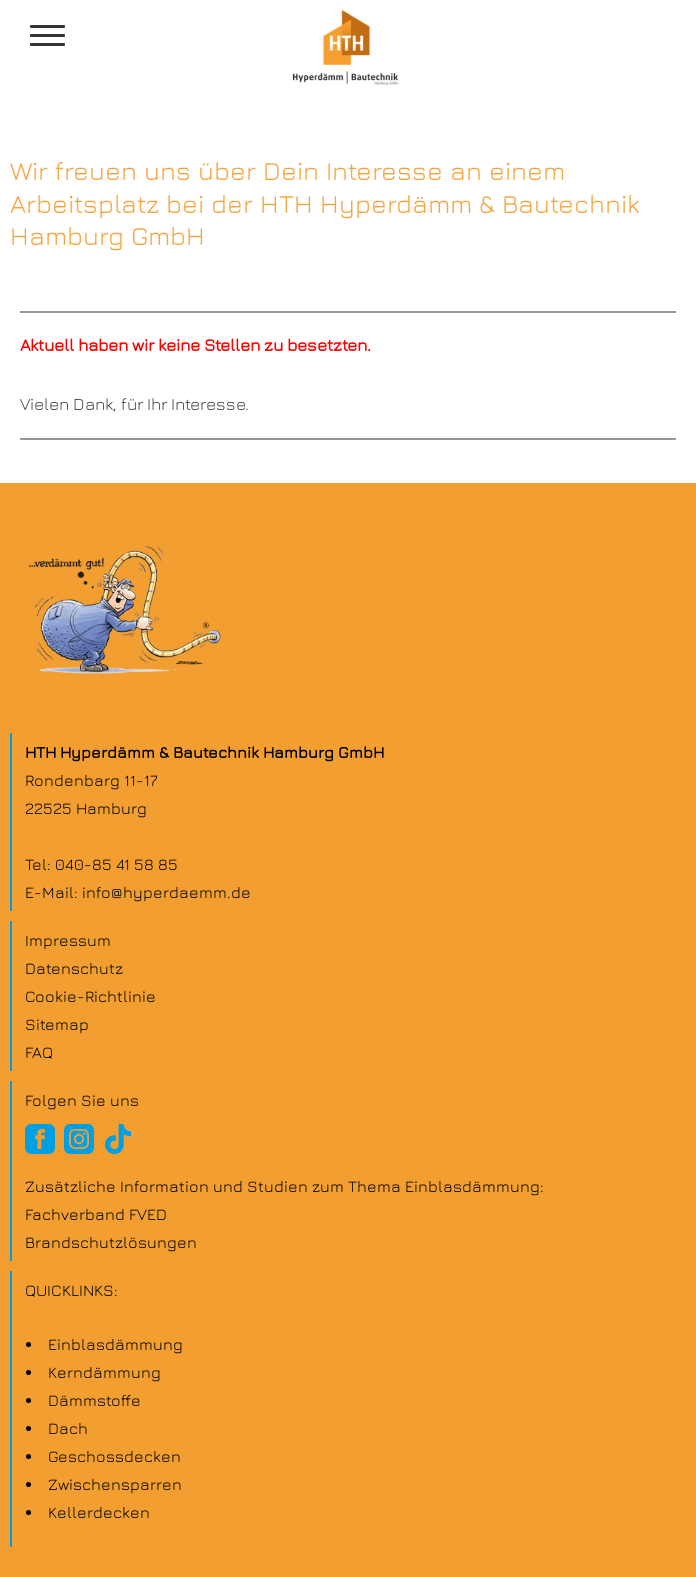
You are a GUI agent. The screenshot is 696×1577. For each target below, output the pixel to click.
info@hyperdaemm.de (166, 892)
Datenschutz (74, 968)
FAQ (39, 1052)
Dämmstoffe (94, 1400)
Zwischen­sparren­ (115, 1484)
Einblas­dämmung (115, 1344)
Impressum (68, 940)
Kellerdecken (99, 1512)
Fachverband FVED (96, 1214)
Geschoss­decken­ (114, 1456)
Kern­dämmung (104, 1372)
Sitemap (57, 1024)
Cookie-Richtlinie (90, 996)
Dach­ (68, 1428)
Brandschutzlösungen (111, 1242)
